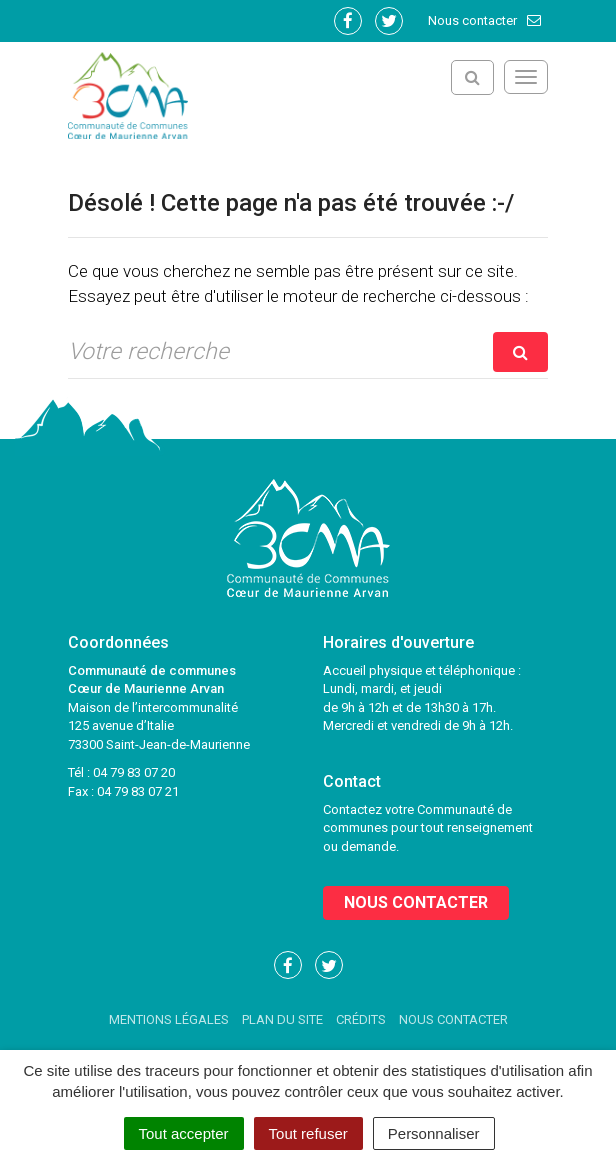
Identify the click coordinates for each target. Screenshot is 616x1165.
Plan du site (282, 1019)
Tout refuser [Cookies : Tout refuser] (308, 1133)
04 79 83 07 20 (134, 772)
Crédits (361, 1019)
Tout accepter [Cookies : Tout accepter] (184, 1133)
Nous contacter (485, 20)
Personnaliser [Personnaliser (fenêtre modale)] (434, 1133)
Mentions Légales (169, 1019)
